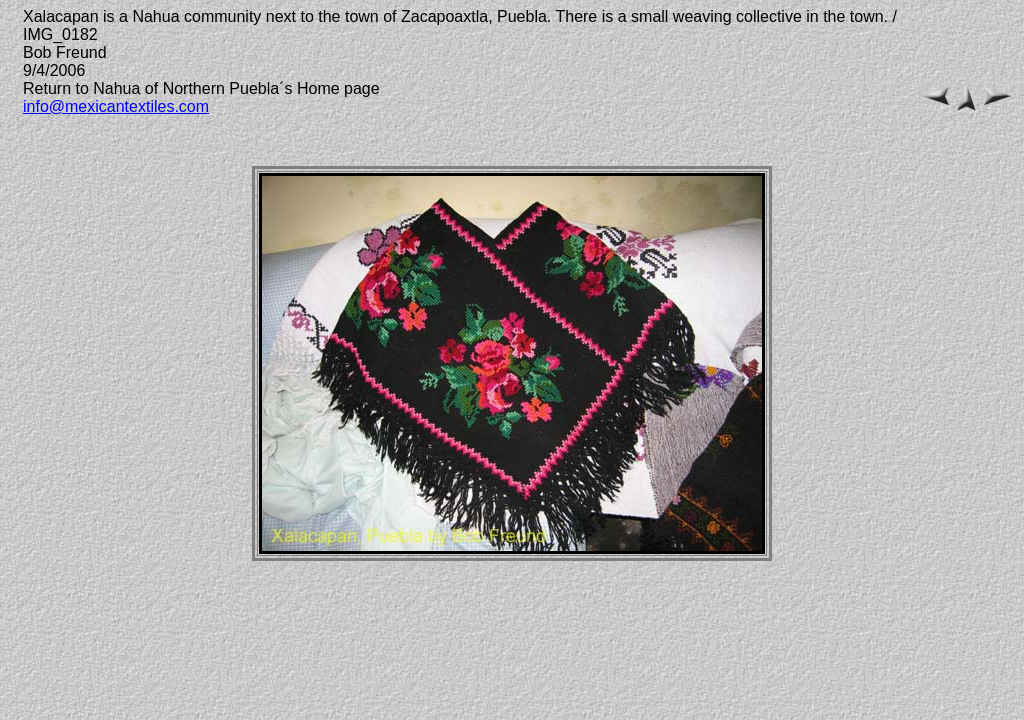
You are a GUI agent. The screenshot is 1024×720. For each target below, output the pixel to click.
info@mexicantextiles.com (116, 106)
